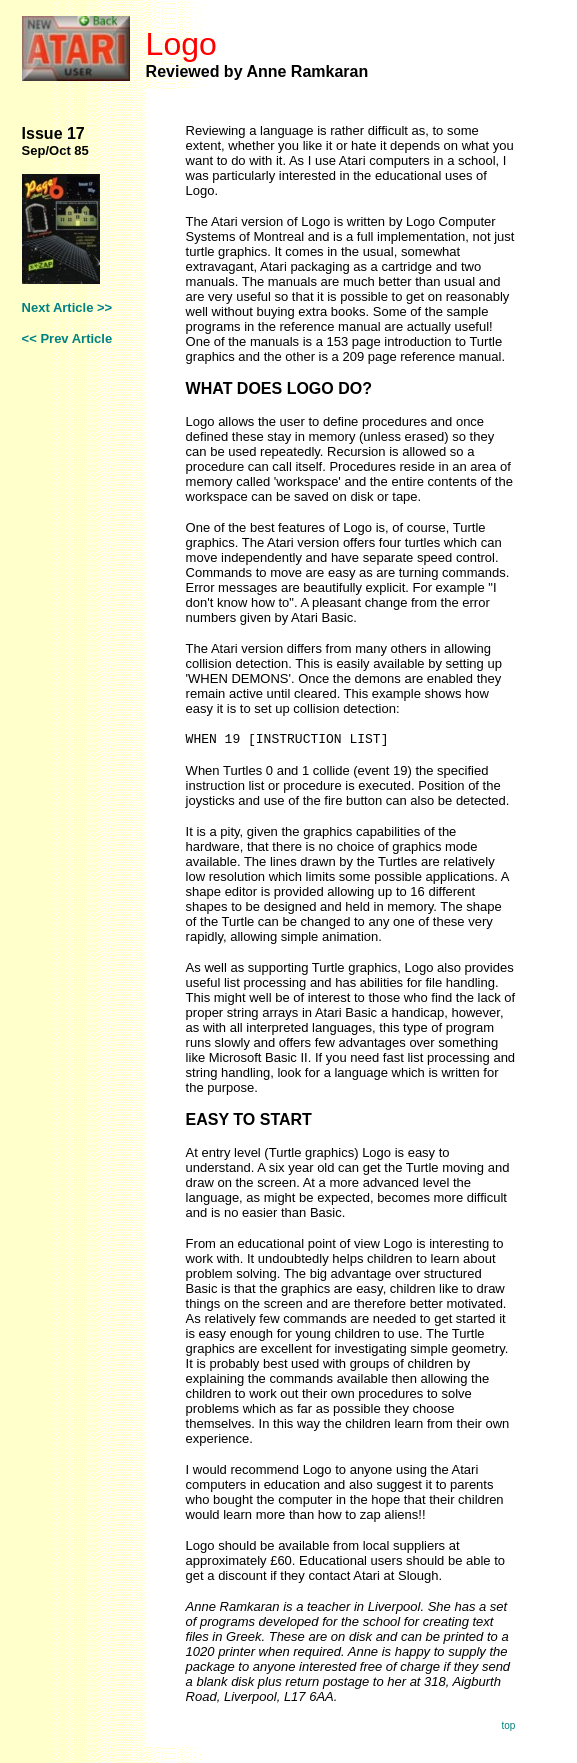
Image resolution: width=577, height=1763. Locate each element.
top (508, 1725)
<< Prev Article (67, 338)
